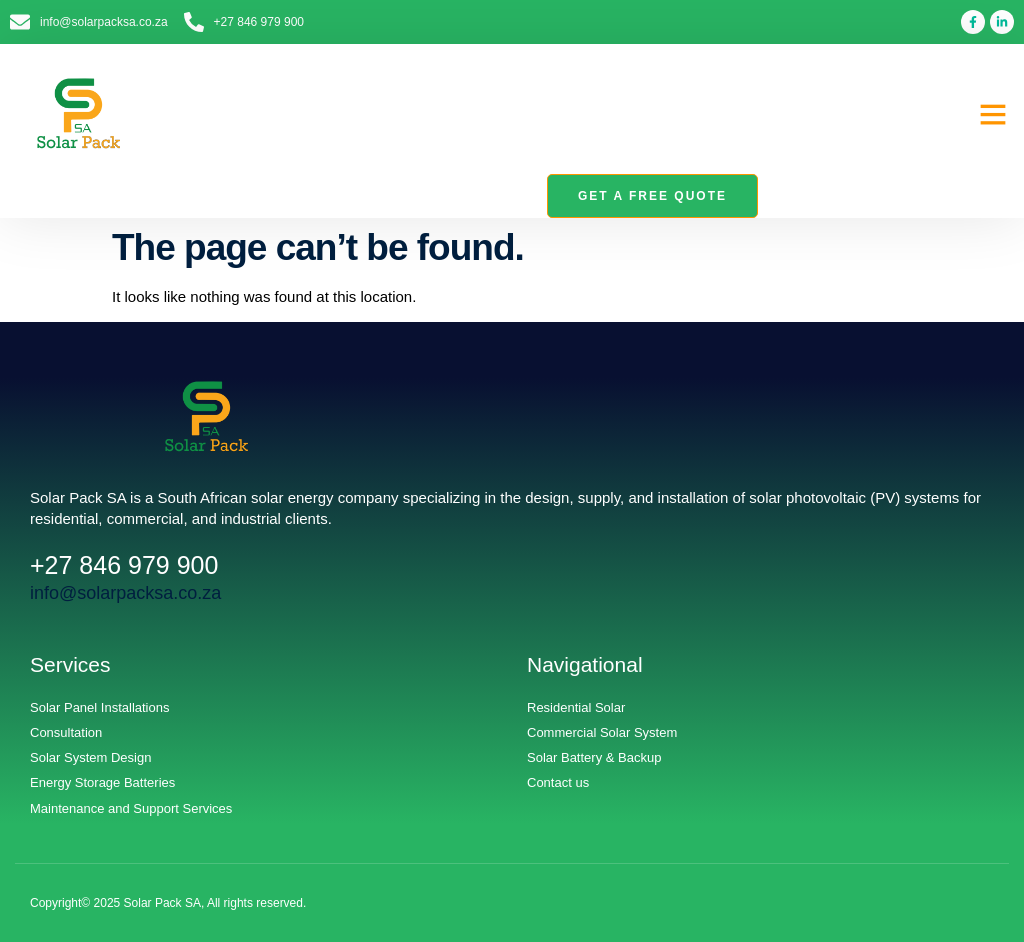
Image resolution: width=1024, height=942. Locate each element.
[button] (993, 114)
